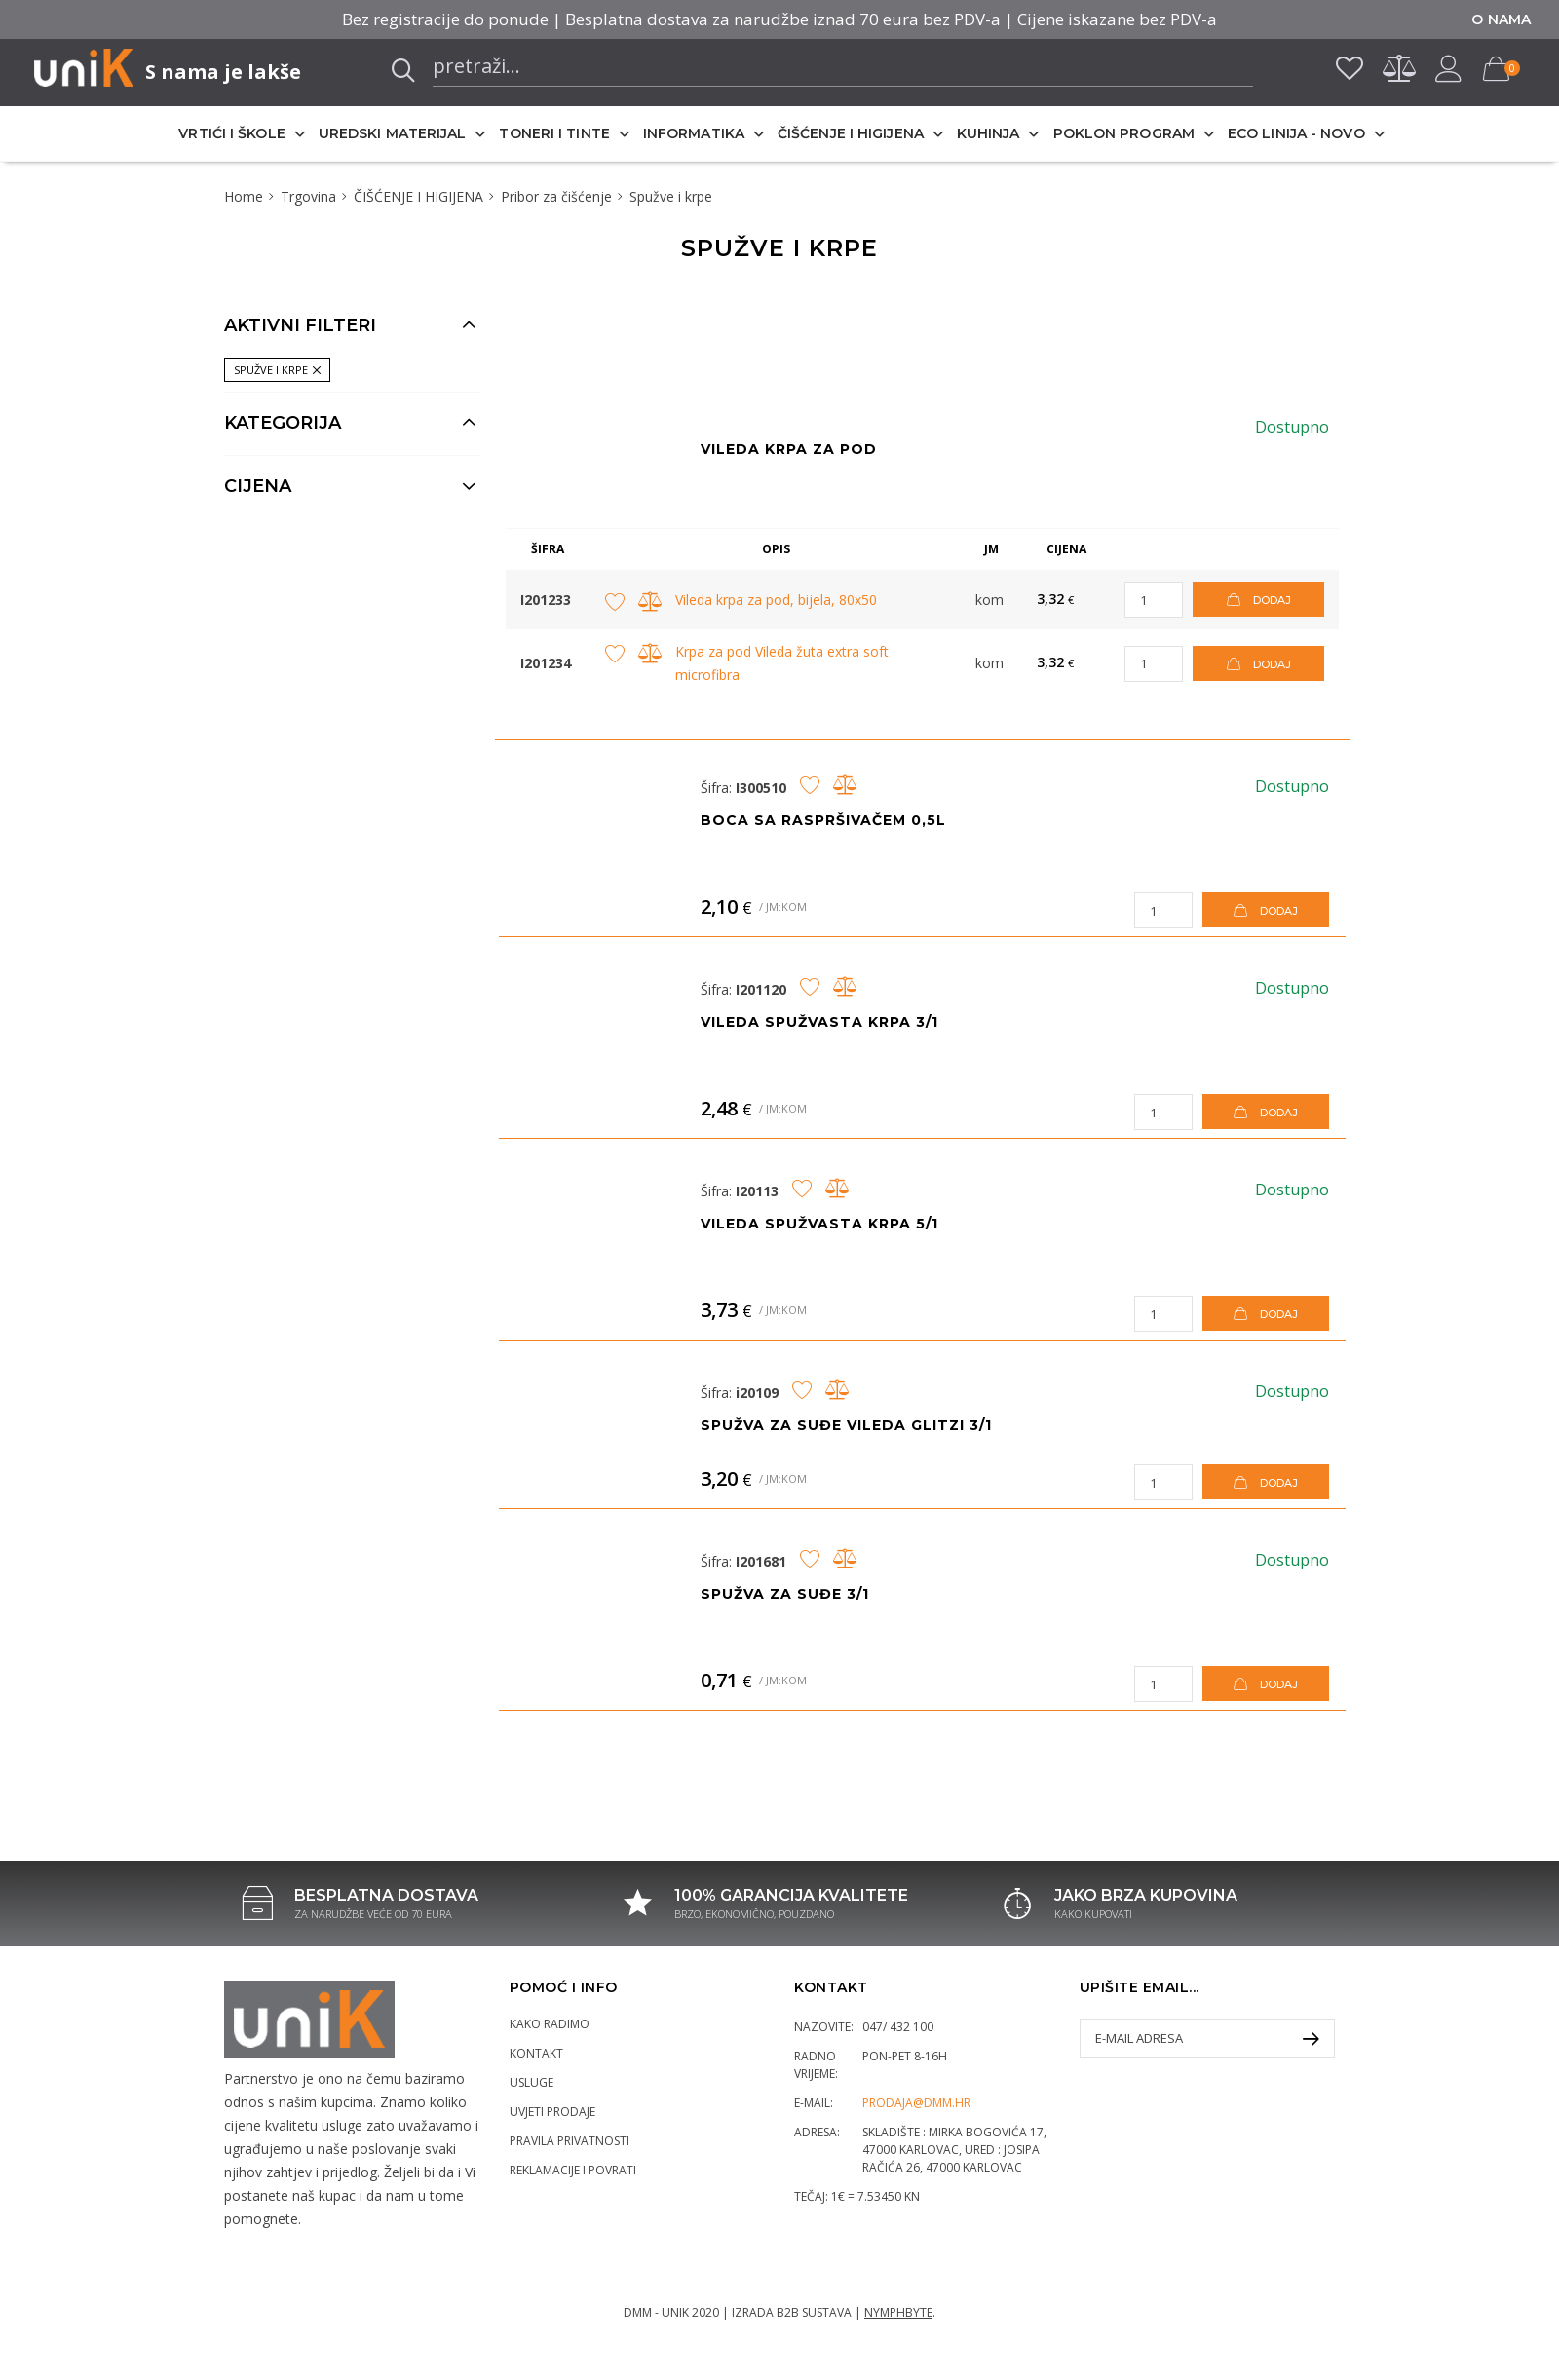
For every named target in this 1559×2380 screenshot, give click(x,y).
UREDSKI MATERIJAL (393, 133)
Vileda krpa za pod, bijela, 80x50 (776, 599)
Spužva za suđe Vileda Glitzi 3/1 (846, 1425)
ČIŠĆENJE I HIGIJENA (851, 133)
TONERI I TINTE (554, 133)
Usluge (531, 2082)
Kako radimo (549, 2024)
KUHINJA (988, 133)
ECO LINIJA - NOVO (1296, 133)
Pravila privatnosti (569, 2141)
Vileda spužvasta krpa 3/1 (819, 1022)
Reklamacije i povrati (573, 2170)
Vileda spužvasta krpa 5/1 (819, 1223)
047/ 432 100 (897, 2027)
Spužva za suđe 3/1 (785, 1594)
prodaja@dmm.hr (916, 2103)
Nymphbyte (898, 2312)
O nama (1501, 19)
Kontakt (536, 2053)
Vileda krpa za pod (789, 449)
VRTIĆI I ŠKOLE (231, 133)
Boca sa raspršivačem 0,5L (823, 820)
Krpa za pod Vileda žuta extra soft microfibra (782, 663)
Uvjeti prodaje (552, 2111)
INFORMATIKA (693, 133)
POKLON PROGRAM (1124, 133)
